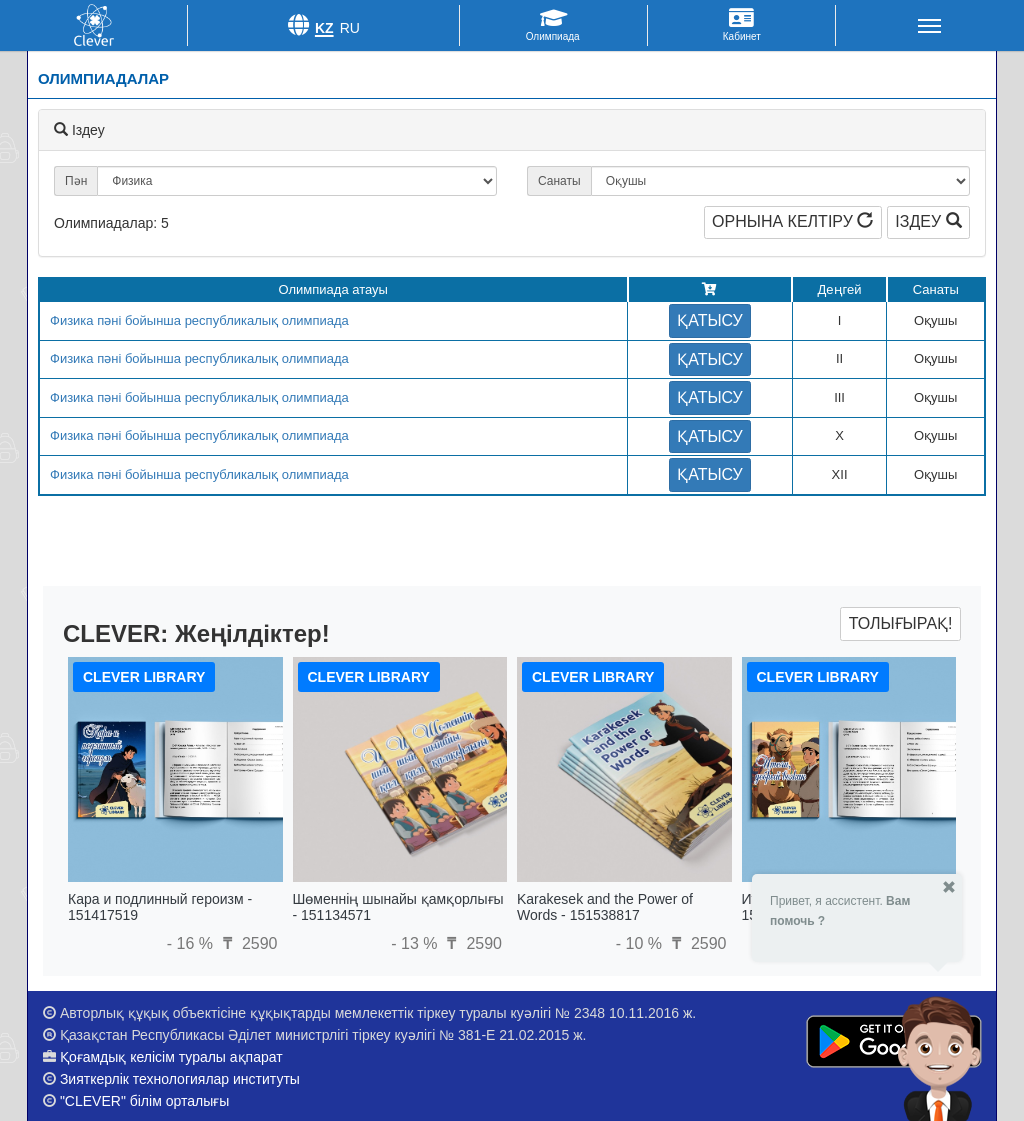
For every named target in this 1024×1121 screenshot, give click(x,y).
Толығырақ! (901, 623)
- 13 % (416, 943)
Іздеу (928, 221)
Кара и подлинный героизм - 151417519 (160, 906)
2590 (247, 943)
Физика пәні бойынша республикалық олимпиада (199, 320)
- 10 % (641, 943)
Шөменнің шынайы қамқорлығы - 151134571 (398, 906)
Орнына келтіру (792, 221)
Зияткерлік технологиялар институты (180, 1079)
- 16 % (192, 943)
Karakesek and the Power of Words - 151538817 (605, 906)
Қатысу (710, 320)
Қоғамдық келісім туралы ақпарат (171, 1057)
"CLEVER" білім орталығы (144, 1101)
